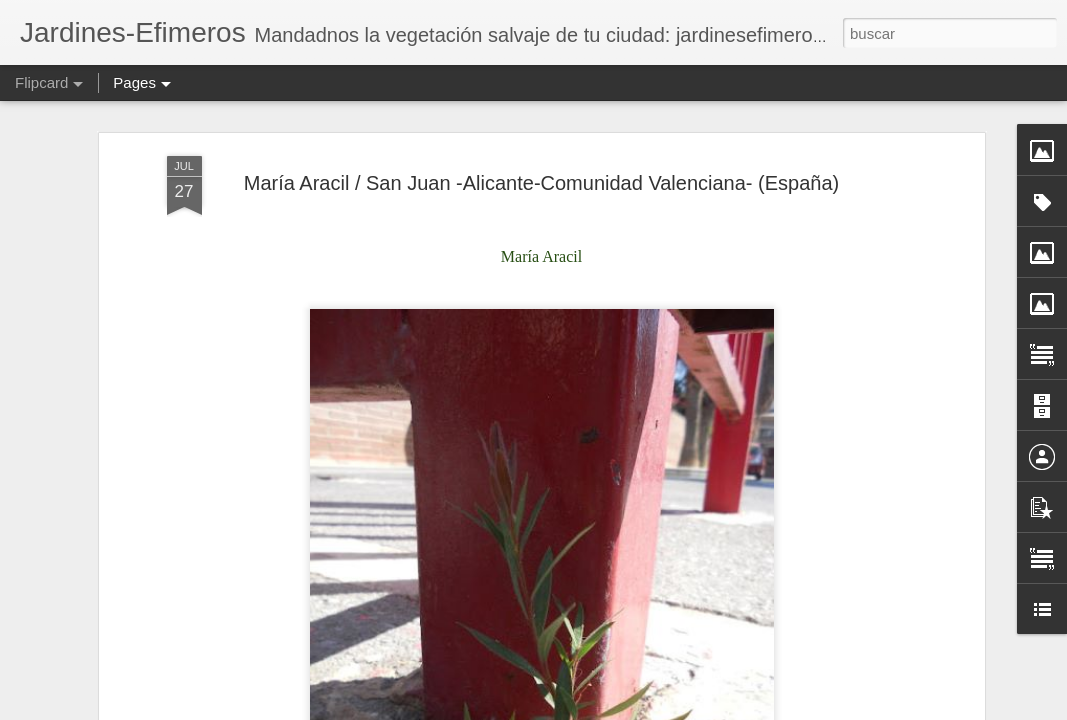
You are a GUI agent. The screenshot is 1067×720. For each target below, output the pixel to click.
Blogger (765, 709)
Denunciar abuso (831, 709)
